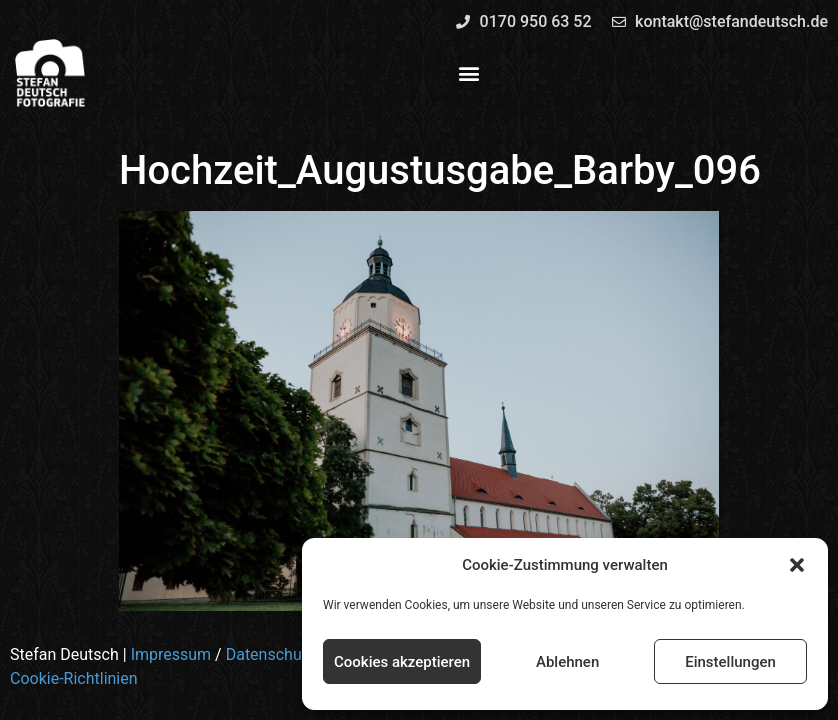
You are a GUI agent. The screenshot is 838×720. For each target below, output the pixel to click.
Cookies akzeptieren (402, 662)
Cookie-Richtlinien (74, 678)
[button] (797, 565)
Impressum (171, 654)
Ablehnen (567, 662)
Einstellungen (730, 662)
